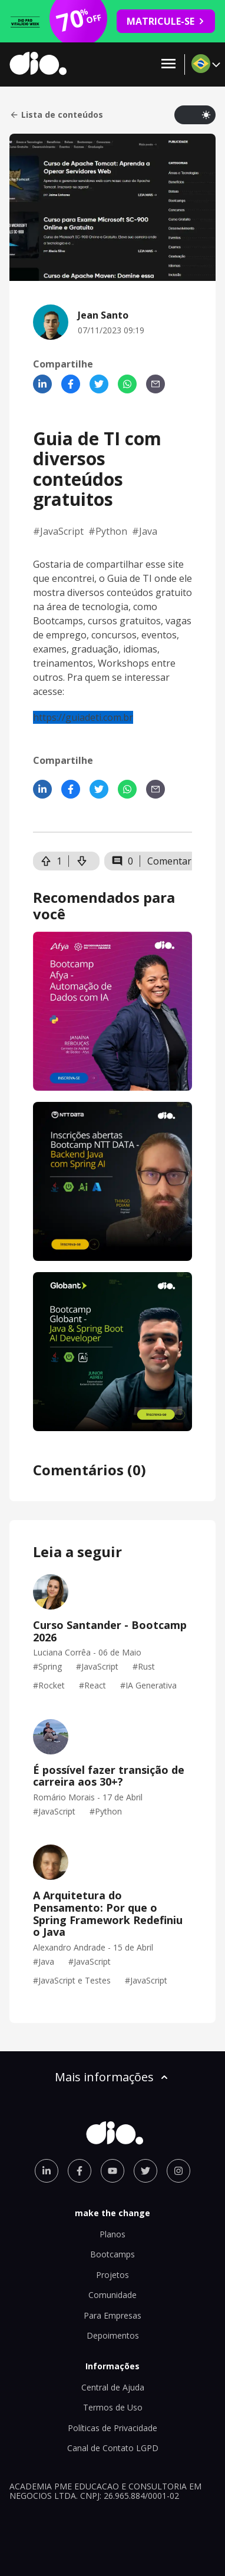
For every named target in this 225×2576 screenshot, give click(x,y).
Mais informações (112, 2077)
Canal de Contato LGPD (112, 2448)
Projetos (112, 2274)
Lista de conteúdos (56, 115)
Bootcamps (112, 2254)
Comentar (169, 861)
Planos (112, 2234)
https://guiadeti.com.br (83, 717)
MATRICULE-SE (166, 21)
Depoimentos (113, 2335)
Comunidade (112, 2294)
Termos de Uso (113, 2407)
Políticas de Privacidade (112, 2427)
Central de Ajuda (112, 2387)
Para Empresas (112, 2315)
